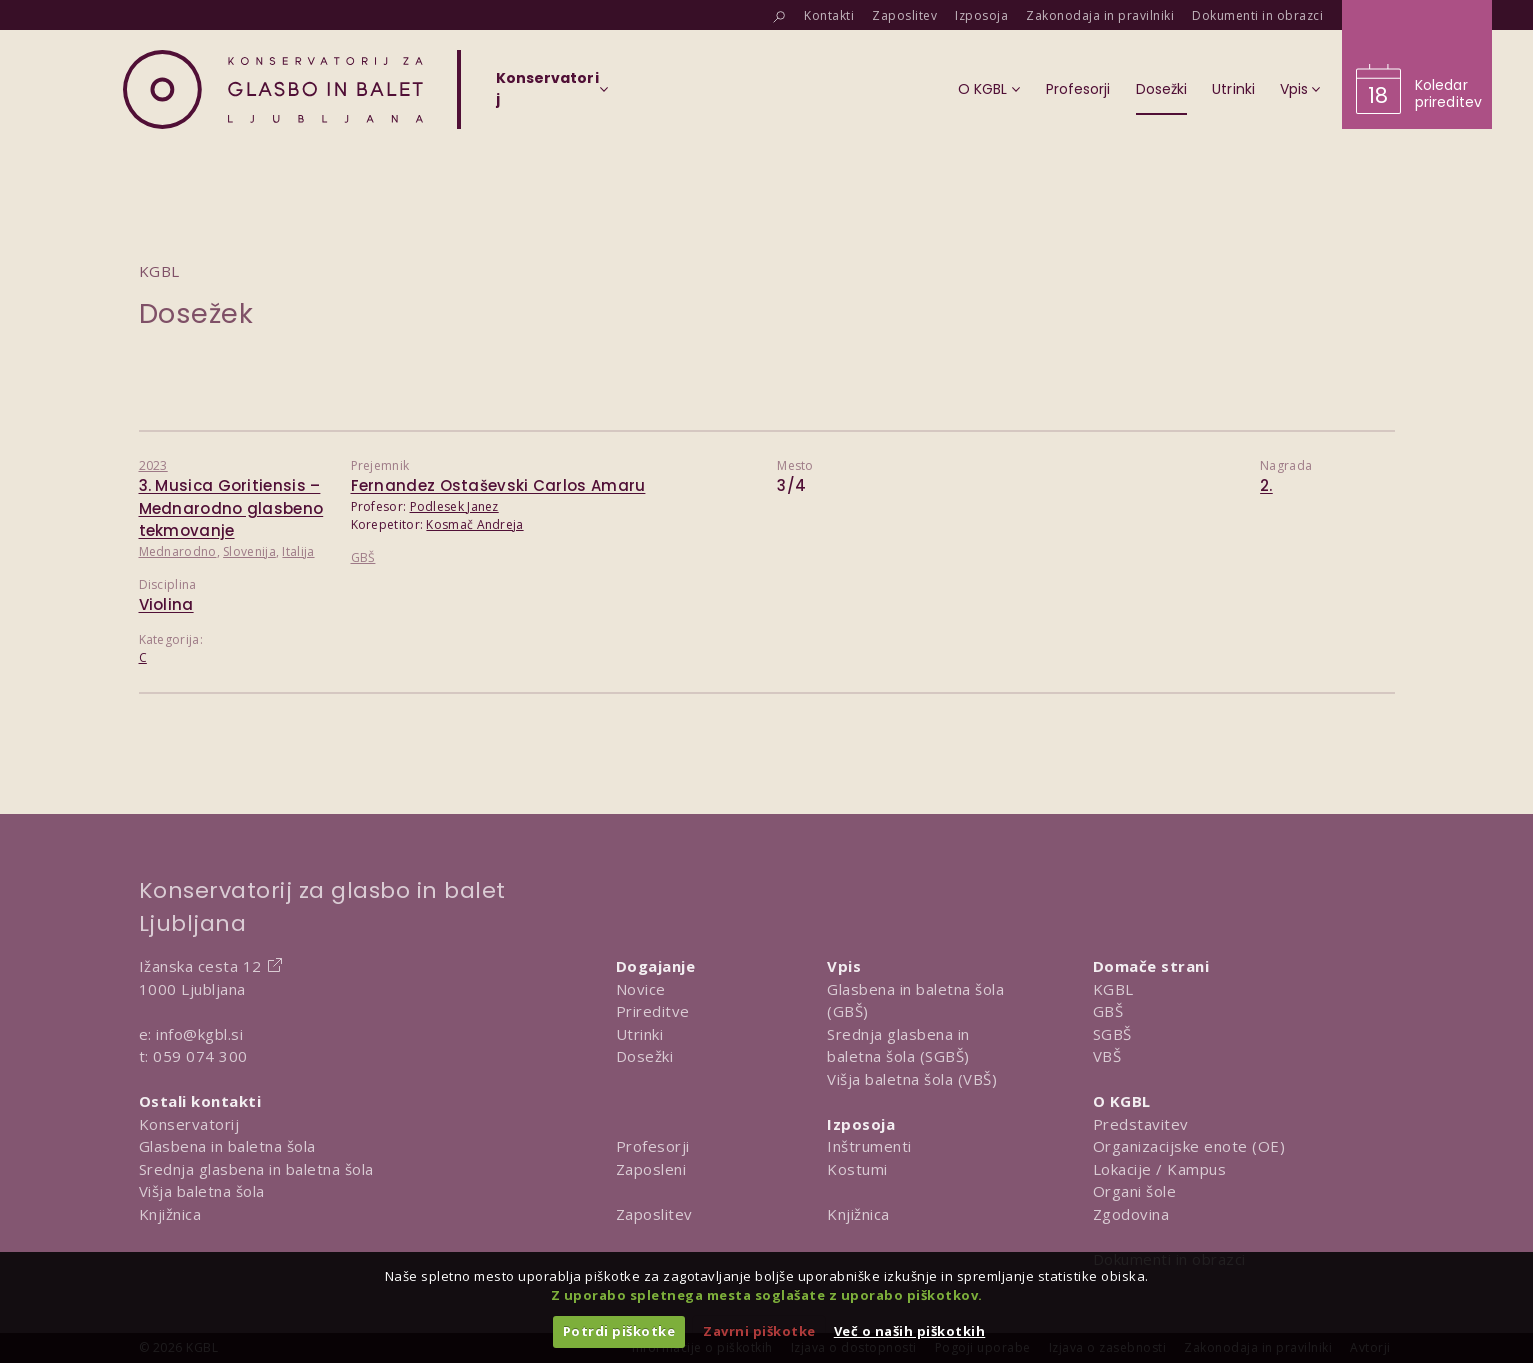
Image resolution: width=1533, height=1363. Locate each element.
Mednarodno (178, 551)
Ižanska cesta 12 (200, 966)
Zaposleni (651, 1169)
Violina (166, 604)
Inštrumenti (869, 1146)
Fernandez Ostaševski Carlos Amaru (498, 485)
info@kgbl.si (199, 1034)
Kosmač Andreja (474, 524)
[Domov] (273, 89)
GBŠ (363, 557)
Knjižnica (170, 1214)
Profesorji (653, 1146)
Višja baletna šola (202, 1191)
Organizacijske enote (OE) (1189, 1146)
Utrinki (640, 1034)
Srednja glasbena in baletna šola (256, 1169)
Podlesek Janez (454, 506)
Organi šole (1135, 1191)
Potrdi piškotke (619, 1331)
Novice (641, 989)
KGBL (1113, 989)
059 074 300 (200, 1056)
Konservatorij (189, 1124)
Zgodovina (1131, 1214)
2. (1266, 485)
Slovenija (249, 551)
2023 (153, 465)
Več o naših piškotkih (910, 1331)
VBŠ (1107, 1056)
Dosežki (645, 1056)
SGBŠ (1112, 1034)
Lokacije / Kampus (1160, 1169)
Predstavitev (1141, 1124)
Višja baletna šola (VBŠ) (912, 1079)
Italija (298, 551)
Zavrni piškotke (759, 1331)
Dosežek (196, 313)
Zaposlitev (654, 1214)
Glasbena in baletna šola (227, 1146)
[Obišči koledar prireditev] (1417, 64)
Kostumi (857, 1169)
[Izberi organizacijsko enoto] (547, 95)
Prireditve (653, 1011)
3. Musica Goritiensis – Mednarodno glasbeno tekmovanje (231, 508)
